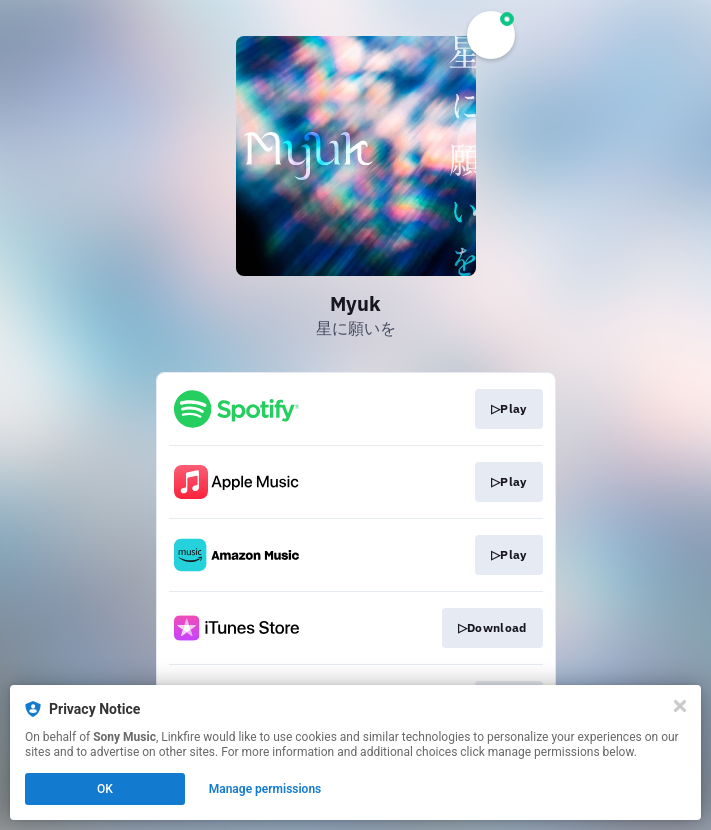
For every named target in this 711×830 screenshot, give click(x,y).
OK (105, 789)
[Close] (680, 706)
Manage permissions (265, 789)
